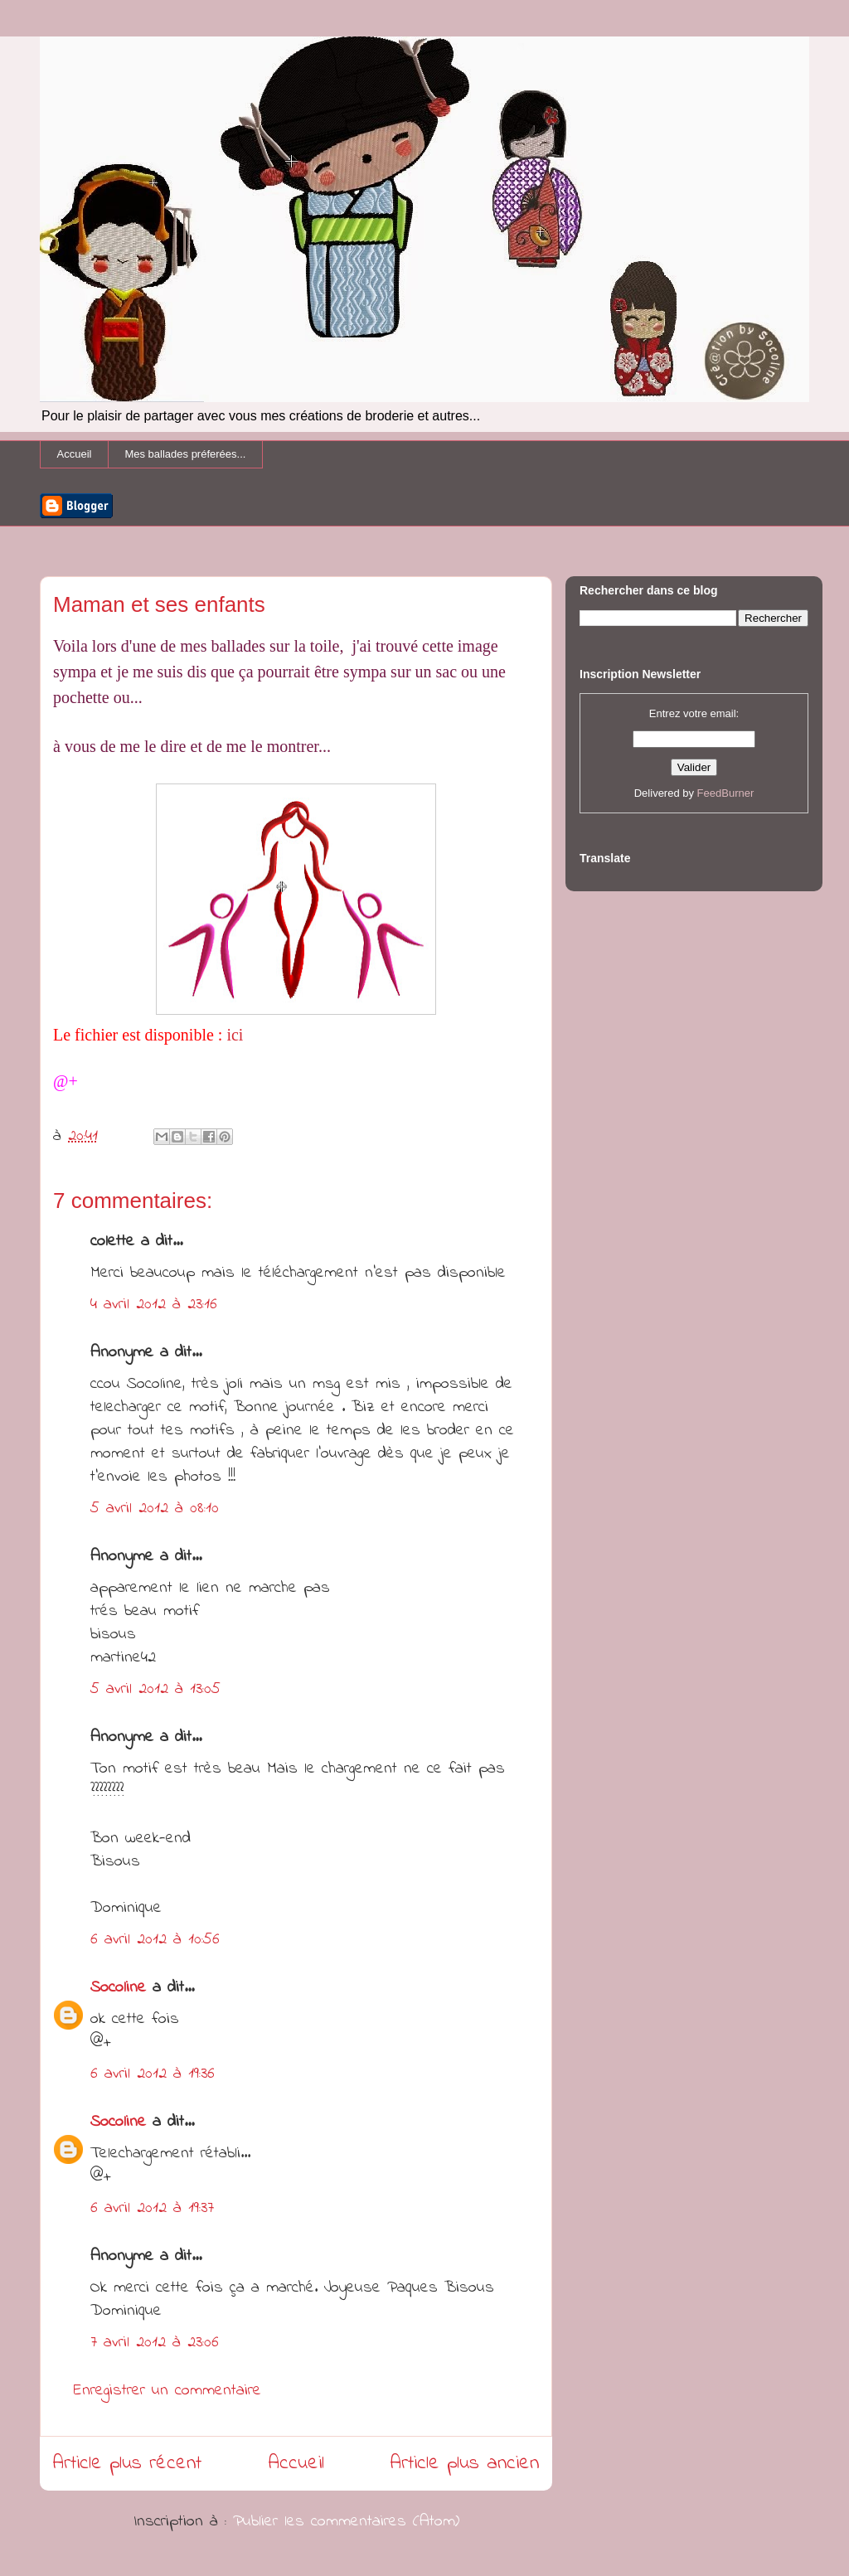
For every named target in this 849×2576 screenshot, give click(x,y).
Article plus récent (127, 2463)
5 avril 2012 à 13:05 (155, 1689)
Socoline (118, 1988)
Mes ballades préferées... (184, 454)
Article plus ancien (465, 2463)
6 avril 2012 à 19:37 (152, 2208)
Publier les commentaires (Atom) (346, 2522)
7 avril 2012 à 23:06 (154, 2343)
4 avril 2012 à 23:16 (153, 1305)
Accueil (74, 454)
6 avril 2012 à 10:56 (155, 1940)
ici (234, 1035)
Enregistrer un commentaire (167, 2391)
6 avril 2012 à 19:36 (152, 2074)
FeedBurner (725, 793)
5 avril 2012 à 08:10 (154, 1509)
